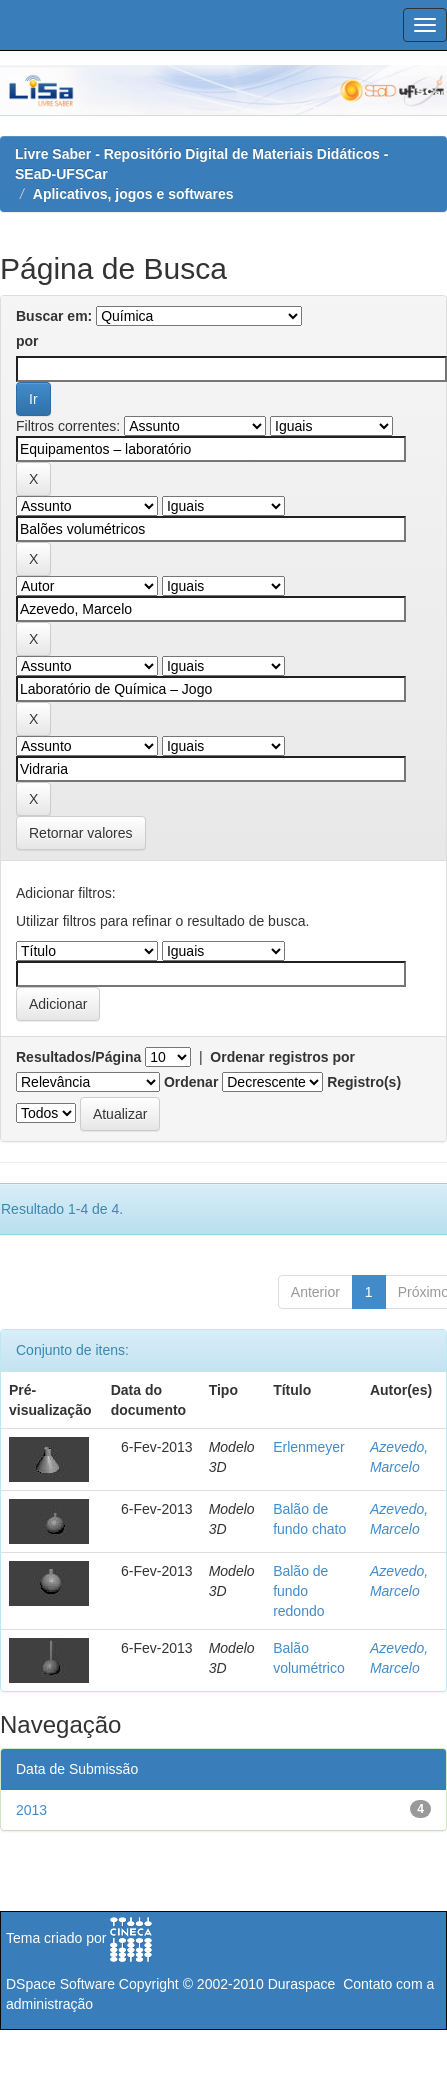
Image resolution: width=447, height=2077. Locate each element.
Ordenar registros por (282, 1057)
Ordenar (191, 1082)
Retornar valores (81, 833)
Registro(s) (364, 1082)
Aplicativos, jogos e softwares (133, 194)
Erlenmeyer (309, 1447)
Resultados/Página (78, 1057)
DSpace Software (60, 1984)
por (27, 341)
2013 (31, 1810)
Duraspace (302, 1984)
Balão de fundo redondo (300, 1591)
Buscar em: (54, 316)
